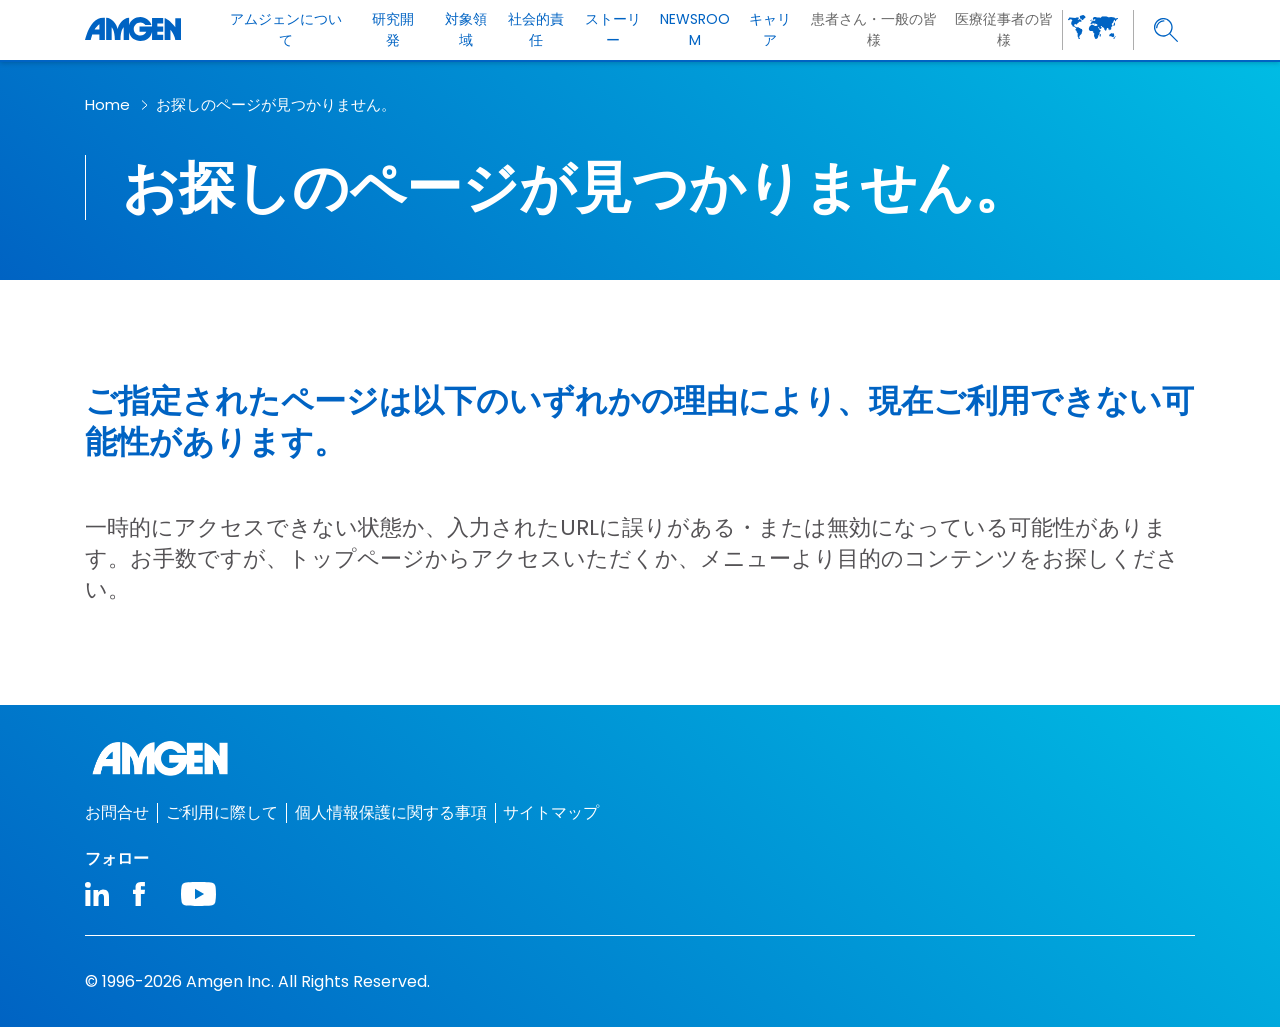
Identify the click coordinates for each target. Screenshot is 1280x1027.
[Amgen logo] (133, 30)
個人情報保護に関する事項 (391, 812)
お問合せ (117, 812)
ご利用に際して (222, 812)
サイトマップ (551, 812)
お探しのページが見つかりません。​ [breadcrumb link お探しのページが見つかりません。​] (276, 104)
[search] (1166, 30)
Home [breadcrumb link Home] (107, 104)
